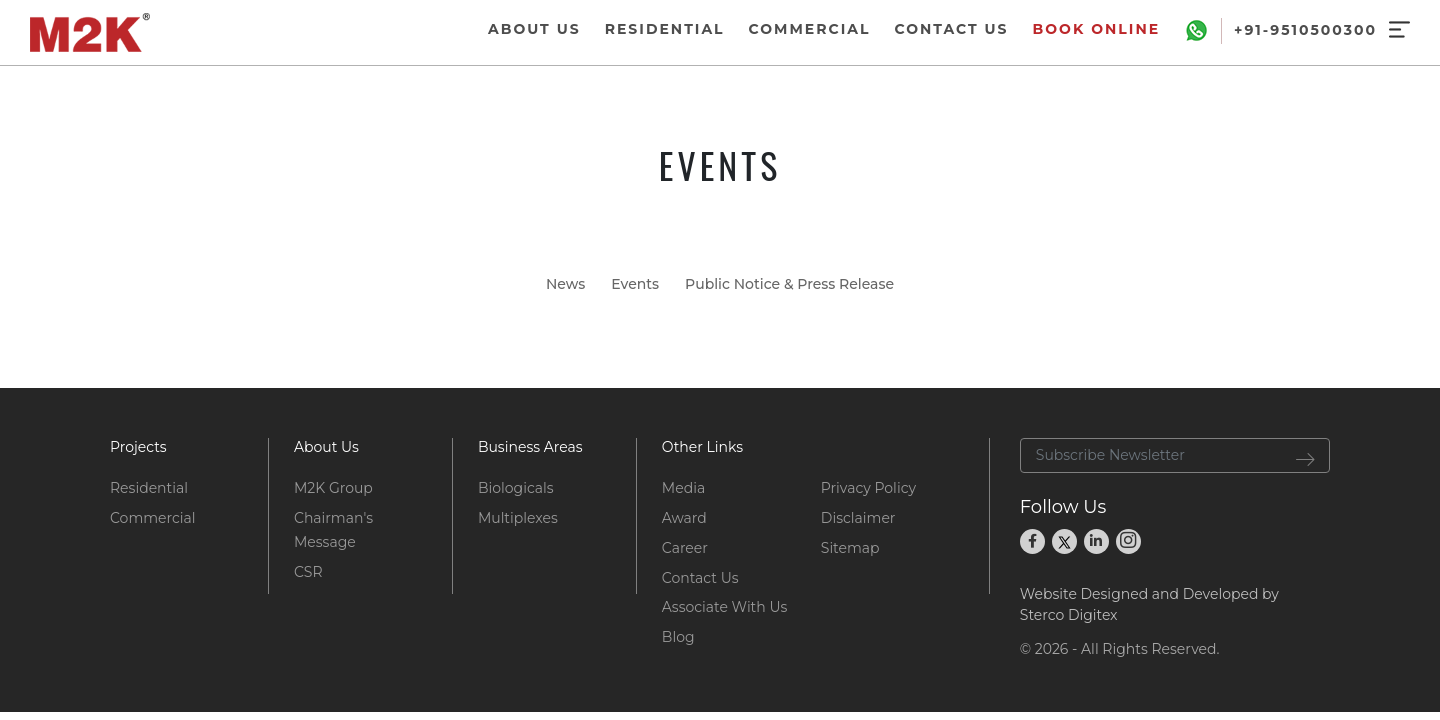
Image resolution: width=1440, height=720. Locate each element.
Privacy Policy (868, 488)
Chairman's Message (333, 530)
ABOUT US (534, 29)
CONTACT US (951, 29)
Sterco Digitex (1069, 615)
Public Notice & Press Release (789, 284)
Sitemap (850, 548)
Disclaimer (858, 518)
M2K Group (333, 488)
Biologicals (516, 488)
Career (685, 548)
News (565, 284)
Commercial (153, 518)
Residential (149, 488)
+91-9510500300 (1305, 31)
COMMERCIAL (810, 29)
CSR (308, 572)
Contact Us (700, 578)
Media (683, 488)
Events (635, 284)
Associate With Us (724, 607)
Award (684, 518)
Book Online (1097, 29)
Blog (678, 637)
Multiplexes (518, 518)
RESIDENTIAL (665, 29)
